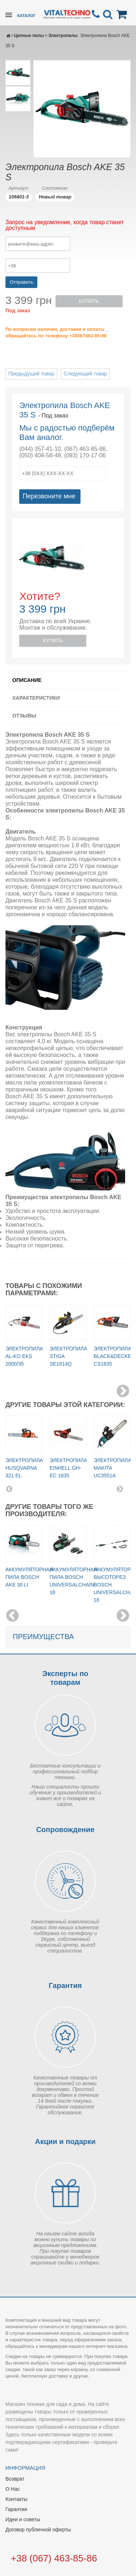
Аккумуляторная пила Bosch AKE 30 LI (29, 1577)
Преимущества (43, 1637)
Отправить (21, 282)
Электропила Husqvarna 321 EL (24, 1467)
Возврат (15, 2479)
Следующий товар (85, 373)
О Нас (12, 2489)
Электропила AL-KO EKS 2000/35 (24, 1356)
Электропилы (63, 35)
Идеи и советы (22, 2519)
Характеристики (36, 698)
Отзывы (24, 716)
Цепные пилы (29, 35)
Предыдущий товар (31, 373)
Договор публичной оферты (38, 2529)
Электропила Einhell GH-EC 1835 (68, 1467)
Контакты (16, 2499)
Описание (26, 680)
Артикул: (18, 188)
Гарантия (16, 2509)
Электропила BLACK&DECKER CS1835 (114, 1356)
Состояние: (55, 188)
